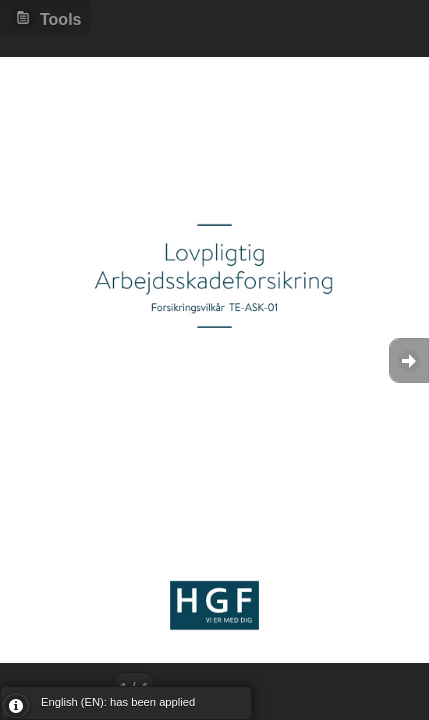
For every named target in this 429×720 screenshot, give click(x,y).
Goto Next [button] (409, 360)
